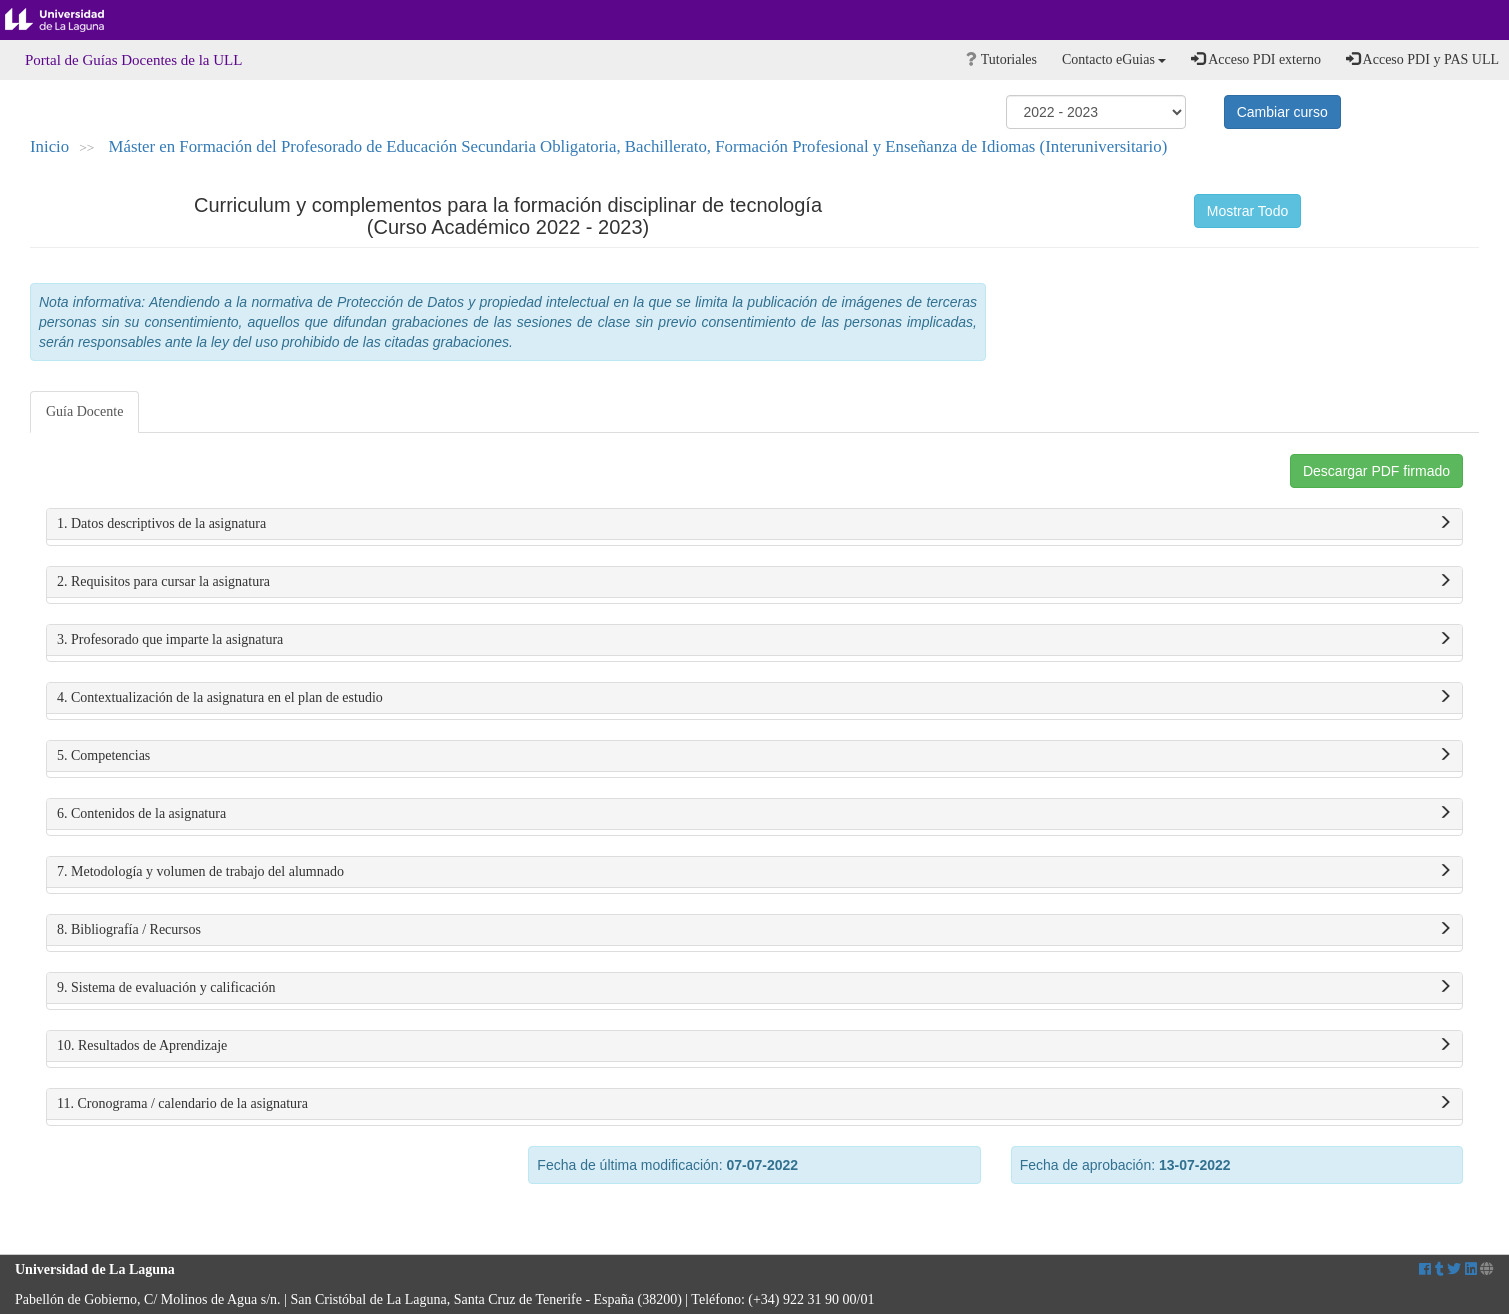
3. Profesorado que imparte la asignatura (754, 640)
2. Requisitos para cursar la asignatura (754, 582)
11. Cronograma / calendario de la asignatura (754, 1104)
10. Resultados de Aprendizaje (754, 1046)
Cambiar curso (1282, 112)
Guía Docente (84, 411)
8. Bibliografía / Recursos (754, 930)
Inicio (49, 146)
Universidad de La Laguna (70, 20)
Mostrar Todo (1247, 211)
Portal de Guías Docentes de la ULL (133, 60)
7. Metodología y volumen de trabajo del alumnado (754, 872)
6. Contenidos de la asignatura (754, 814)
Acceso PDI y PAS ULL (1422, 59)
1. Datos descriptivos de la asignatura (754, 524)
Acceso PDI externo (1255, 59)
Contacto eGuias (1114, 59)
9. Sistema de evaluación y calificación (754, 988)
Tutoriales (1001, 59)
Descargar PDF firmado (1376, 471)
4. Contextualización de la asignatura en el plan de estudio (754, 698)
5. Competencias (754, 756)
